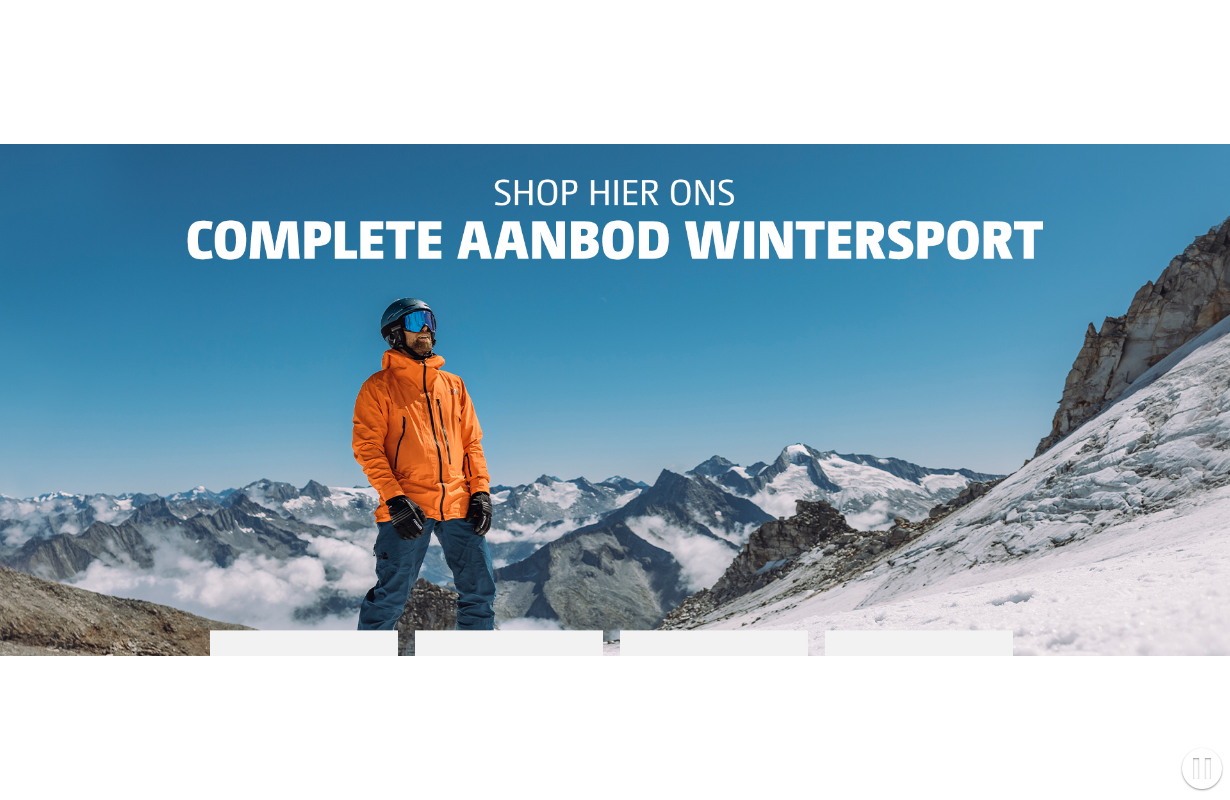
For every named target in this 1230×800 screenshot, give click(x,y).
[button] (1202, 770)
